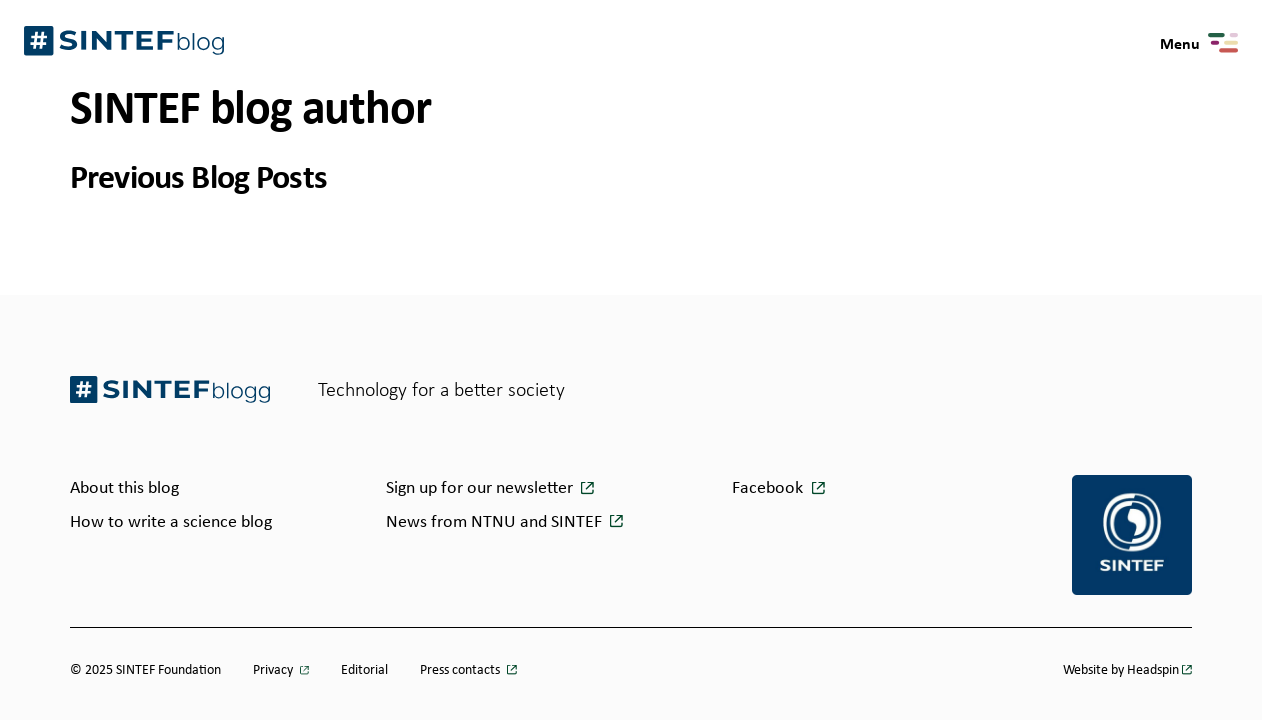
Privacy (274, 669)
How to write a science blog (171, 521)
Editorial (364, 669)
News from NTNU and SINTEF (496, 521)
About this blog (124, 487)
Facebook (767, 487)
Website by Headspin (1121, 669)
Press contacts (461, 669)
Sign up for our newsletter (481, 487)
